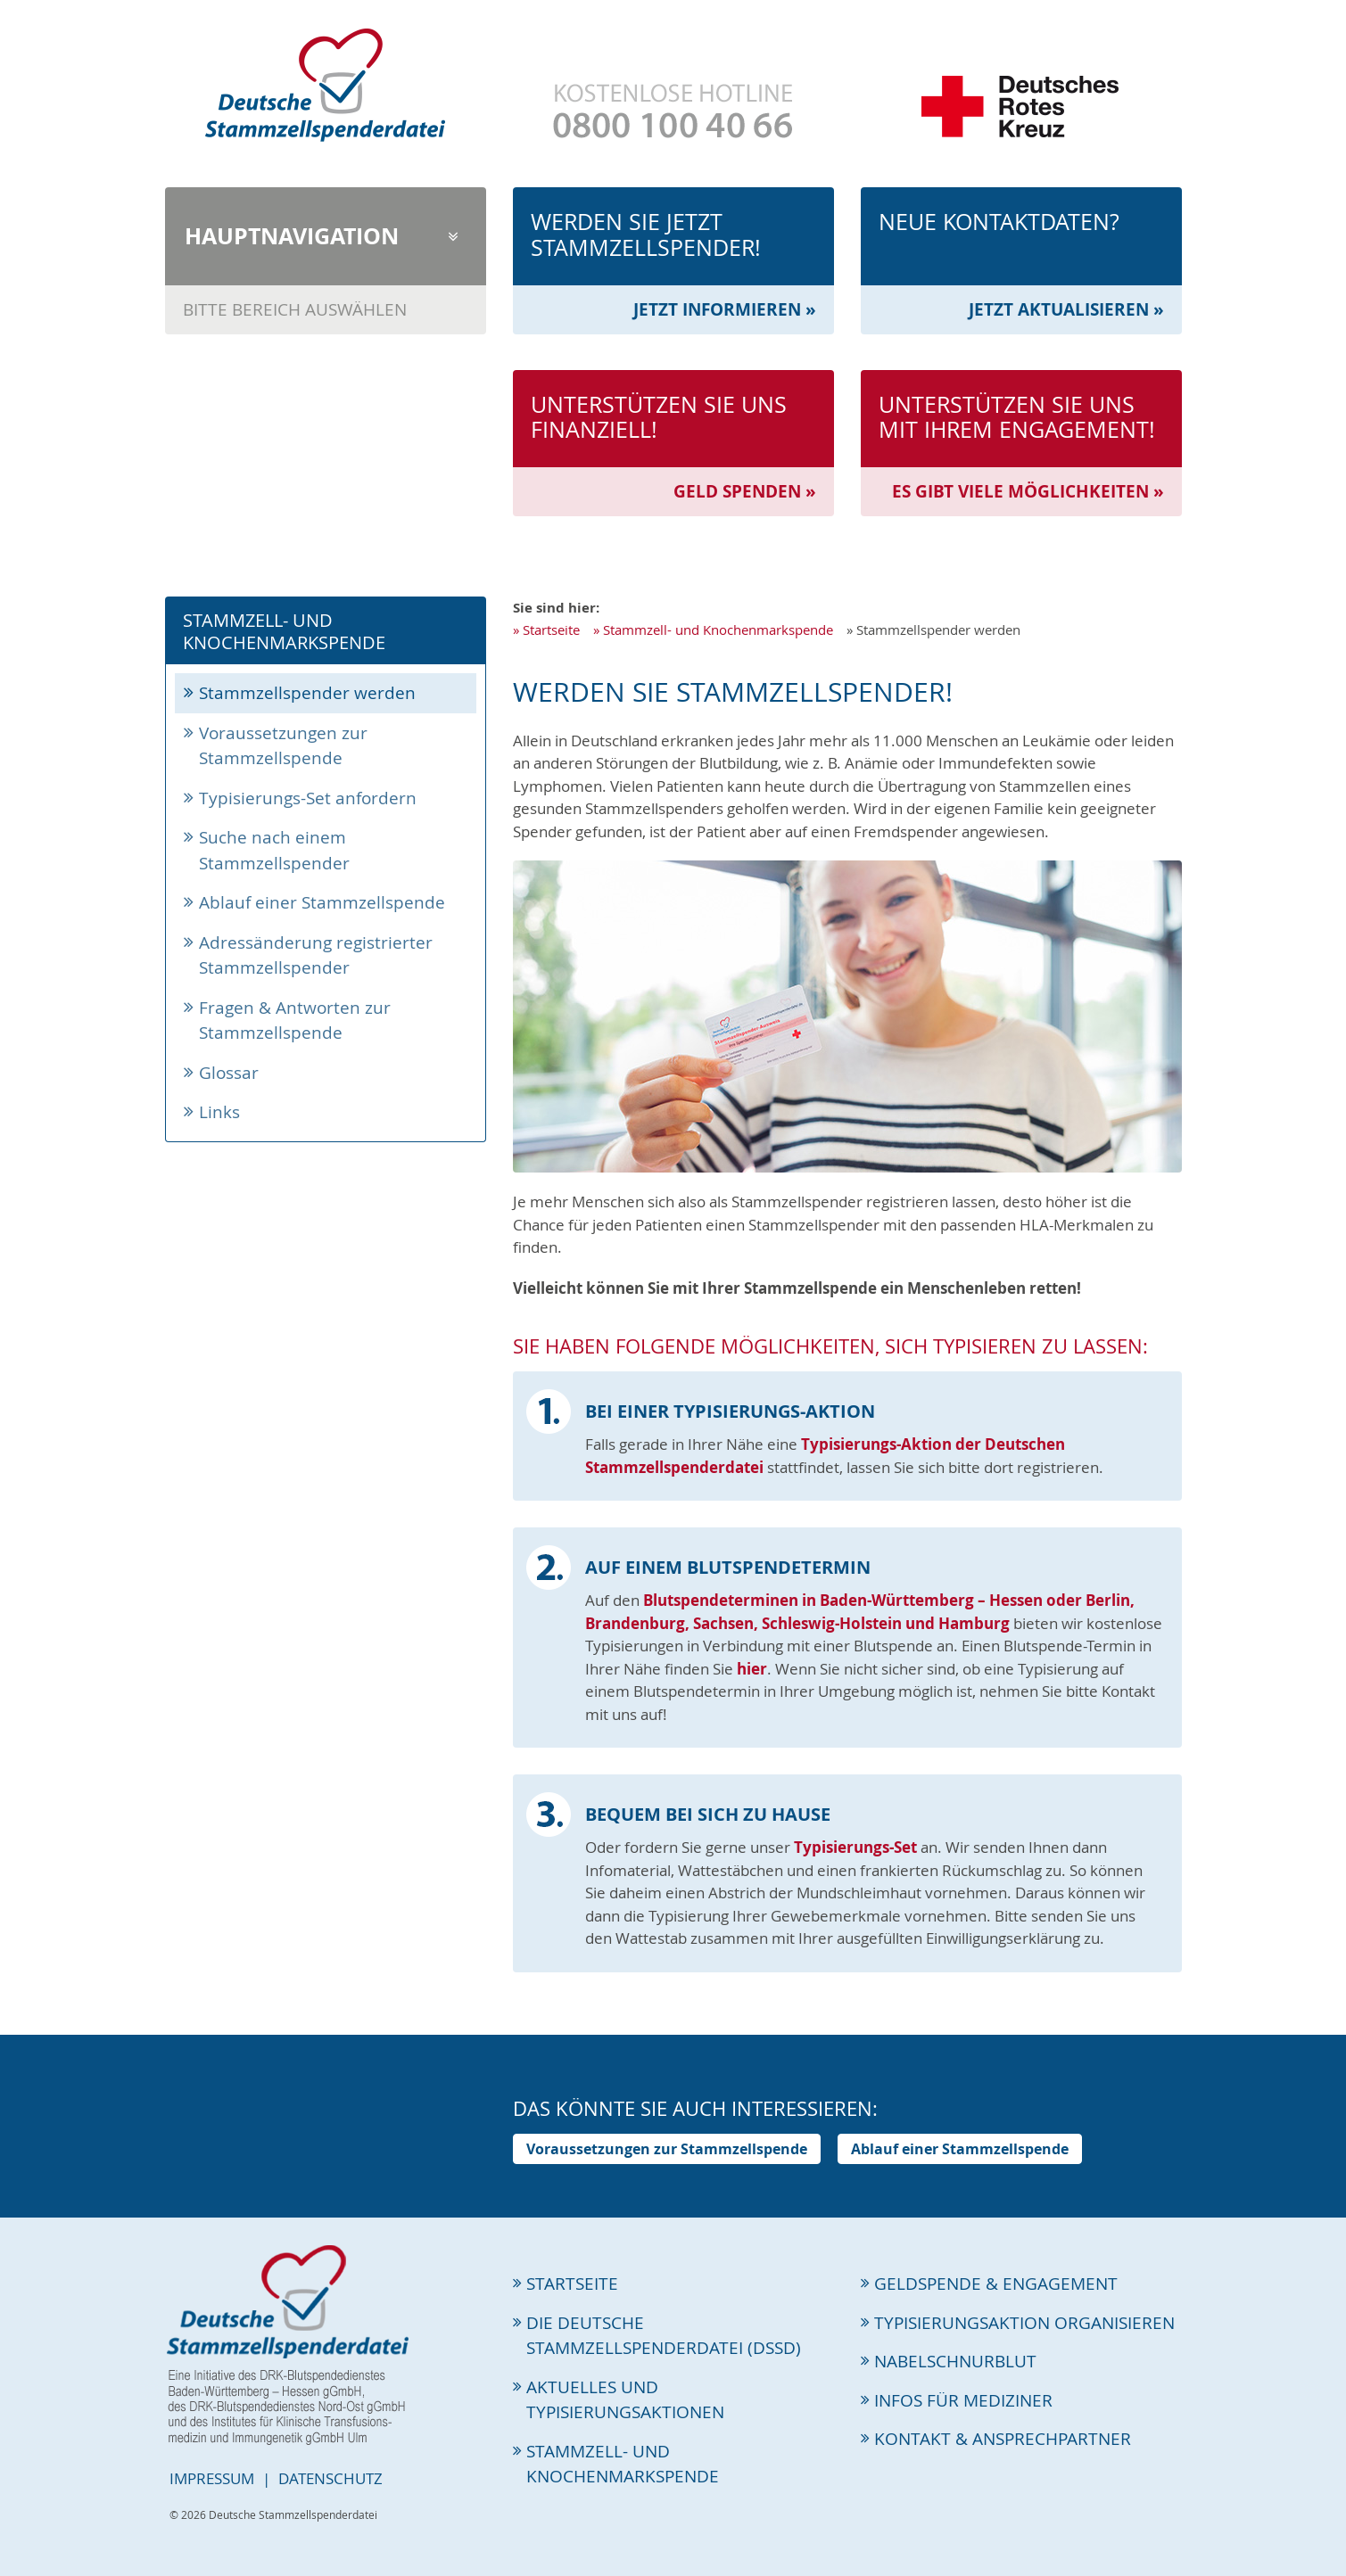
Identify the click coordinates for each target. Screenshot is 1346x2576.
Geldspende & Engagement (996, 2283)
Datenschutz (330, 2478)
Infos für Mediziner (963, 2400)
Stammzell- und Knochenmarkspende (718, 629)
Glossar (229, 1072)
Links (219, 1111)
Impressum (211, 2478)
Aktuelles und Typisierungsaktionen (625, 2399)
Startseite (551, 629)
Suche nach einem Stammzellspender (274, 850)
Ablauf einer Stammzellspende (322, 902)
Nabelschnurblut (955, 2361)
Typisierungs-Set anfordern (308, 798)
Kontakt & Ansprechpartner (1002, 2438)
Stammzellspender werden (307, 692)
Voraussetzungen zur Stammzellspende (283, 745)
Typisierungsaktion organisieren (1024, 2322)
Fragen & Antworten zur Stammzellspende (295, 1020)
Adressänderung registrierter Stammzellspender (316, 955)
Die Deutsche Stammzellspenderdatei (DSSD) (663, 2335)
